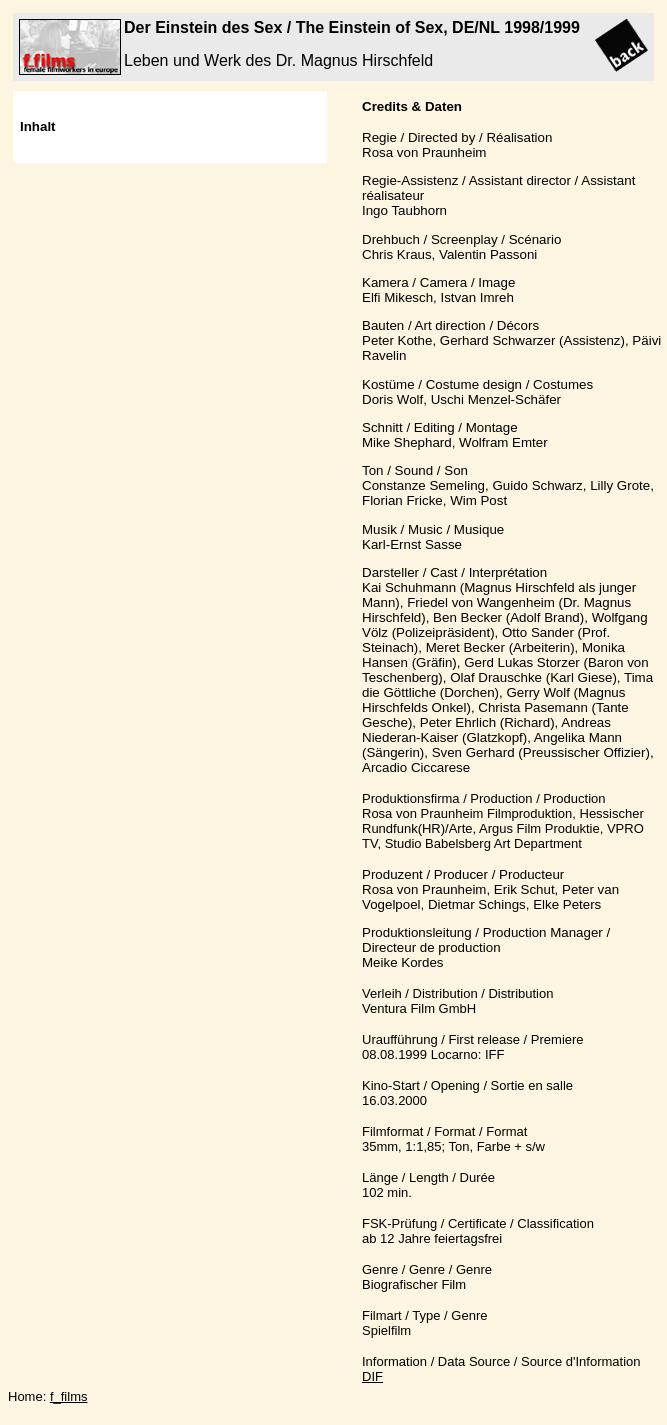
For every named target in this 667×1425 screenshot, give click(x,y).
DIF (372, 1376)
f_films (69, 1396)
